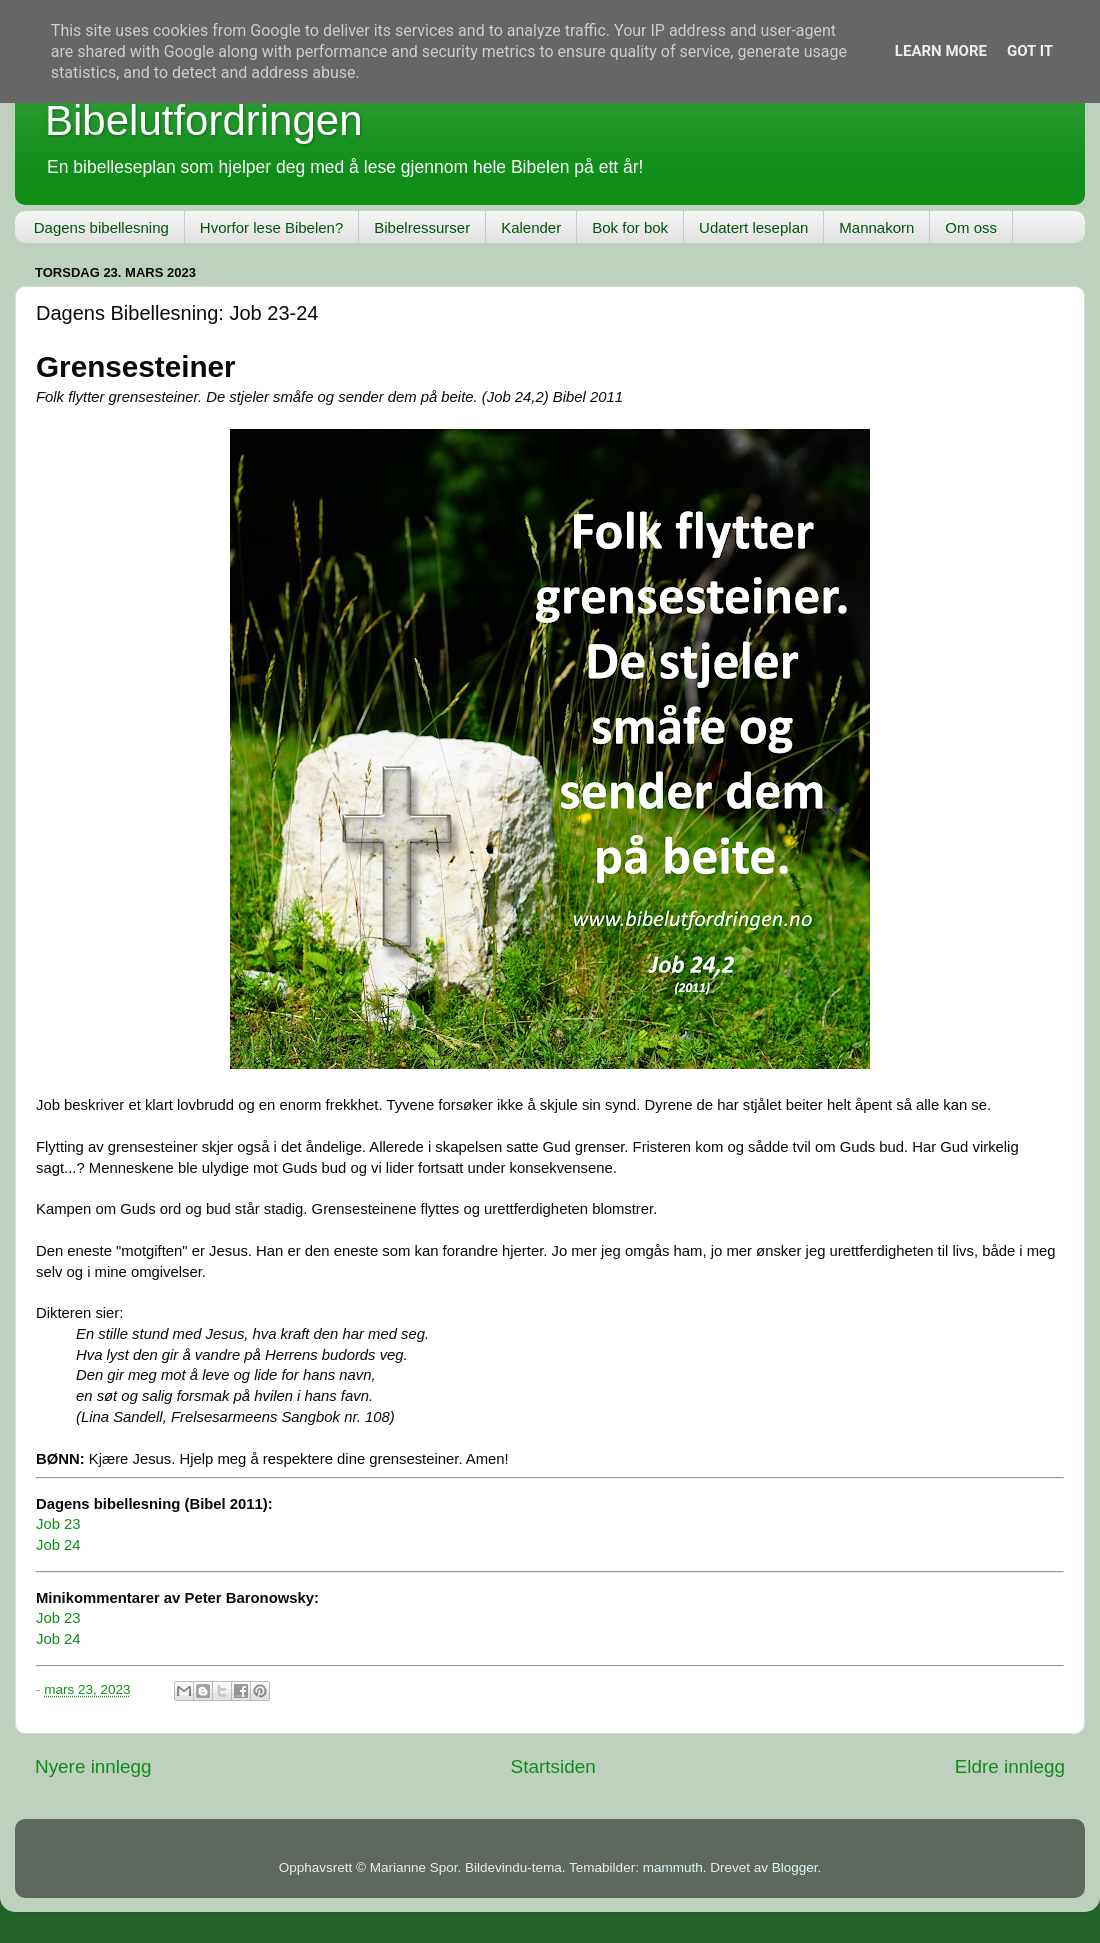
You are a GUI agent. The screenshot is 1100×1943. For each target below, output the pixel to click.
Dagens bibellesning (101, 227)
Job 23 (58, 1524)
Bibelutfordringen (204, 120)
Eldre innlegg (1010, 1766)
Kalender (531, 227)
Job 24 (58, 1545)
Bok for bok (630, 227)
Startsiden (553, 1766)
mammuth (673, 1867)
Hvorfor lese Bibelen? (271, 227)
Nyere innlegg (93, 1766)
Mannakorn (876, 227)
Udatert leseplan (753, 227)
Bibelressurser (422, 227)
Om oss (971, 227)
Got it (1030, 51)
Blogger (795, 1867)
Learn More (941, 51)
